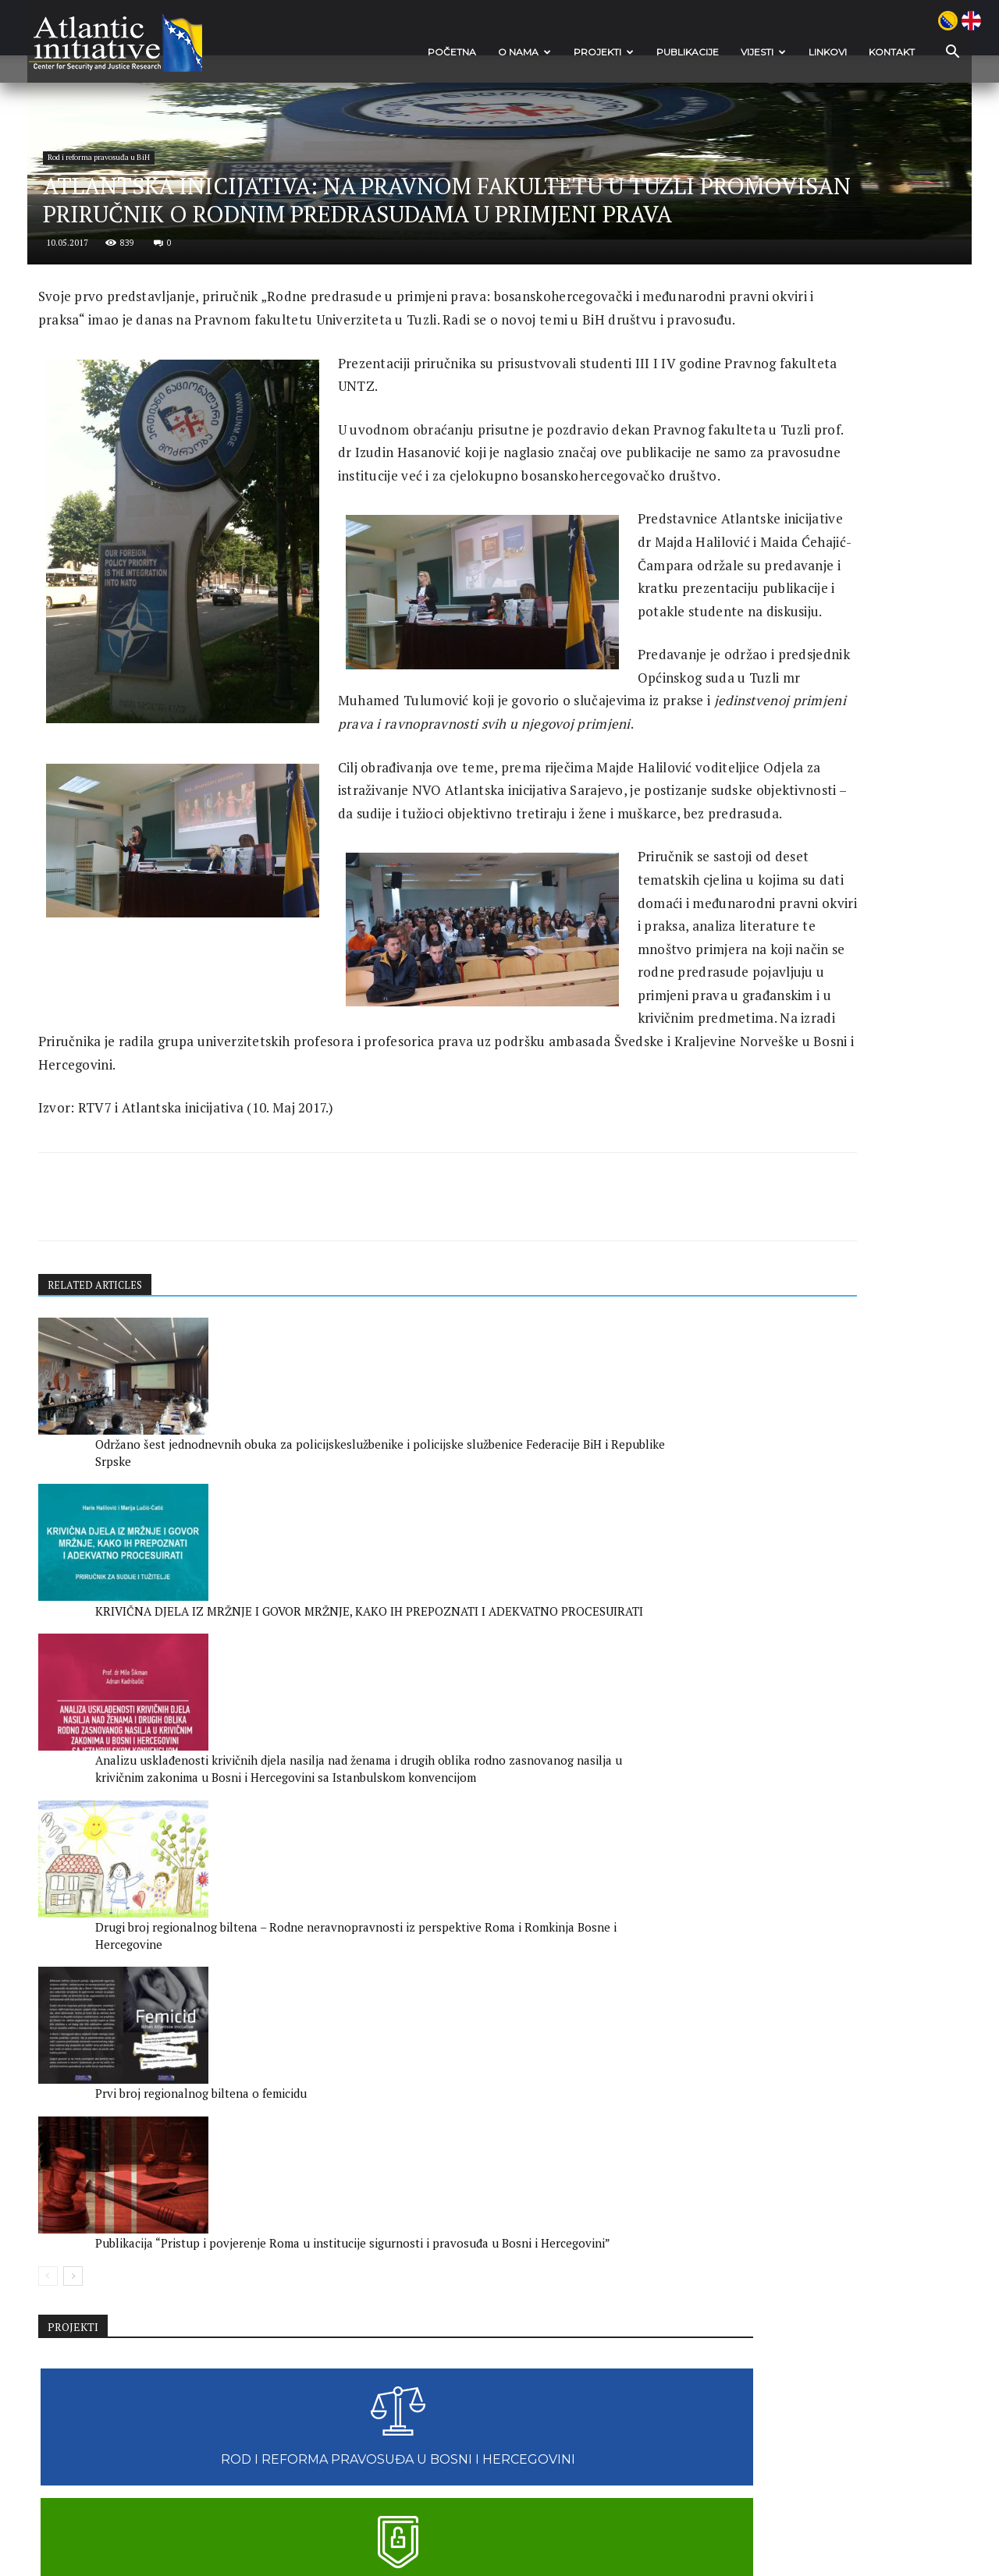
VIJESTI (716, 52)
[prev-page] (92, 2346)
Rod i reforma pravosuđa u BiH (162, 323)
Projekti (557, 52)
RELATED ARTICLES (143, 1860)
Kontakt (845, 52)
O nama (477, 52)
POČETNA (405, 52)
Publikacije (641, 52)
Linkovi (781, 52)
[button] (897, 53)
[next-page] (117, 2346)
